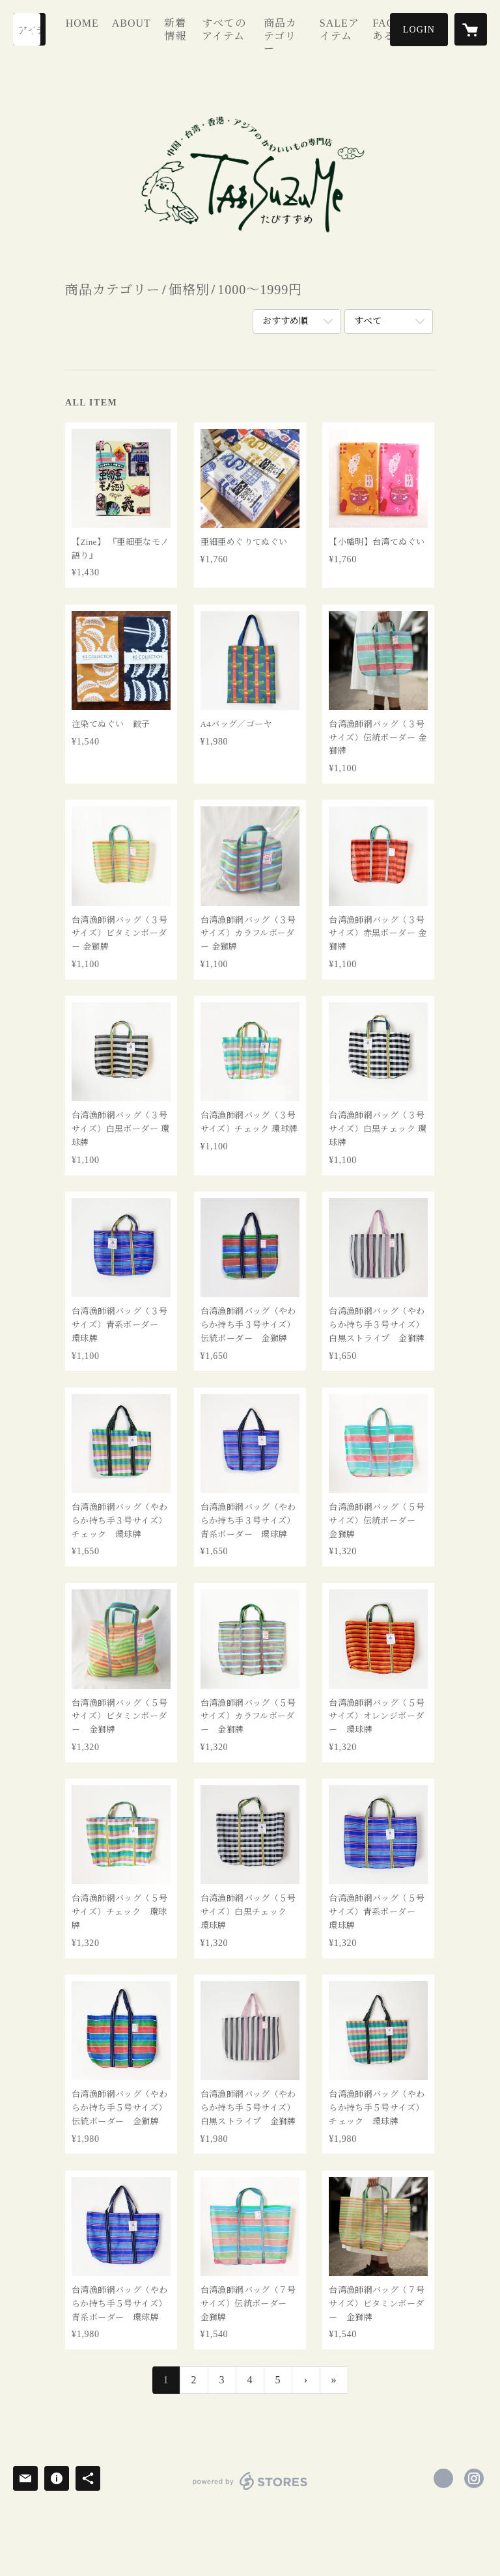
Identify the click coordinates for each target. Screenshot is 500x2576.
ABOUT (150, 28)
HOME (101, 28)
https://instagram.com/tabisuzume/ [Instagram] (474, 2478)
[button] (419, 29)
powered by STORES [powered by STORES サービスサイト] (249, 2489)
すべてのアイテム (233, 41)
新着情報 (188, 47)
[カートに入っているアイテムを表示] (470, 29)
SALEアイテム (334, 41)
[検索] (29, 29)
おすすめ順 (285, 321)
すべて (368, 321)
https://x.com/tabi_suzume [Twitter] (443, 2478)
